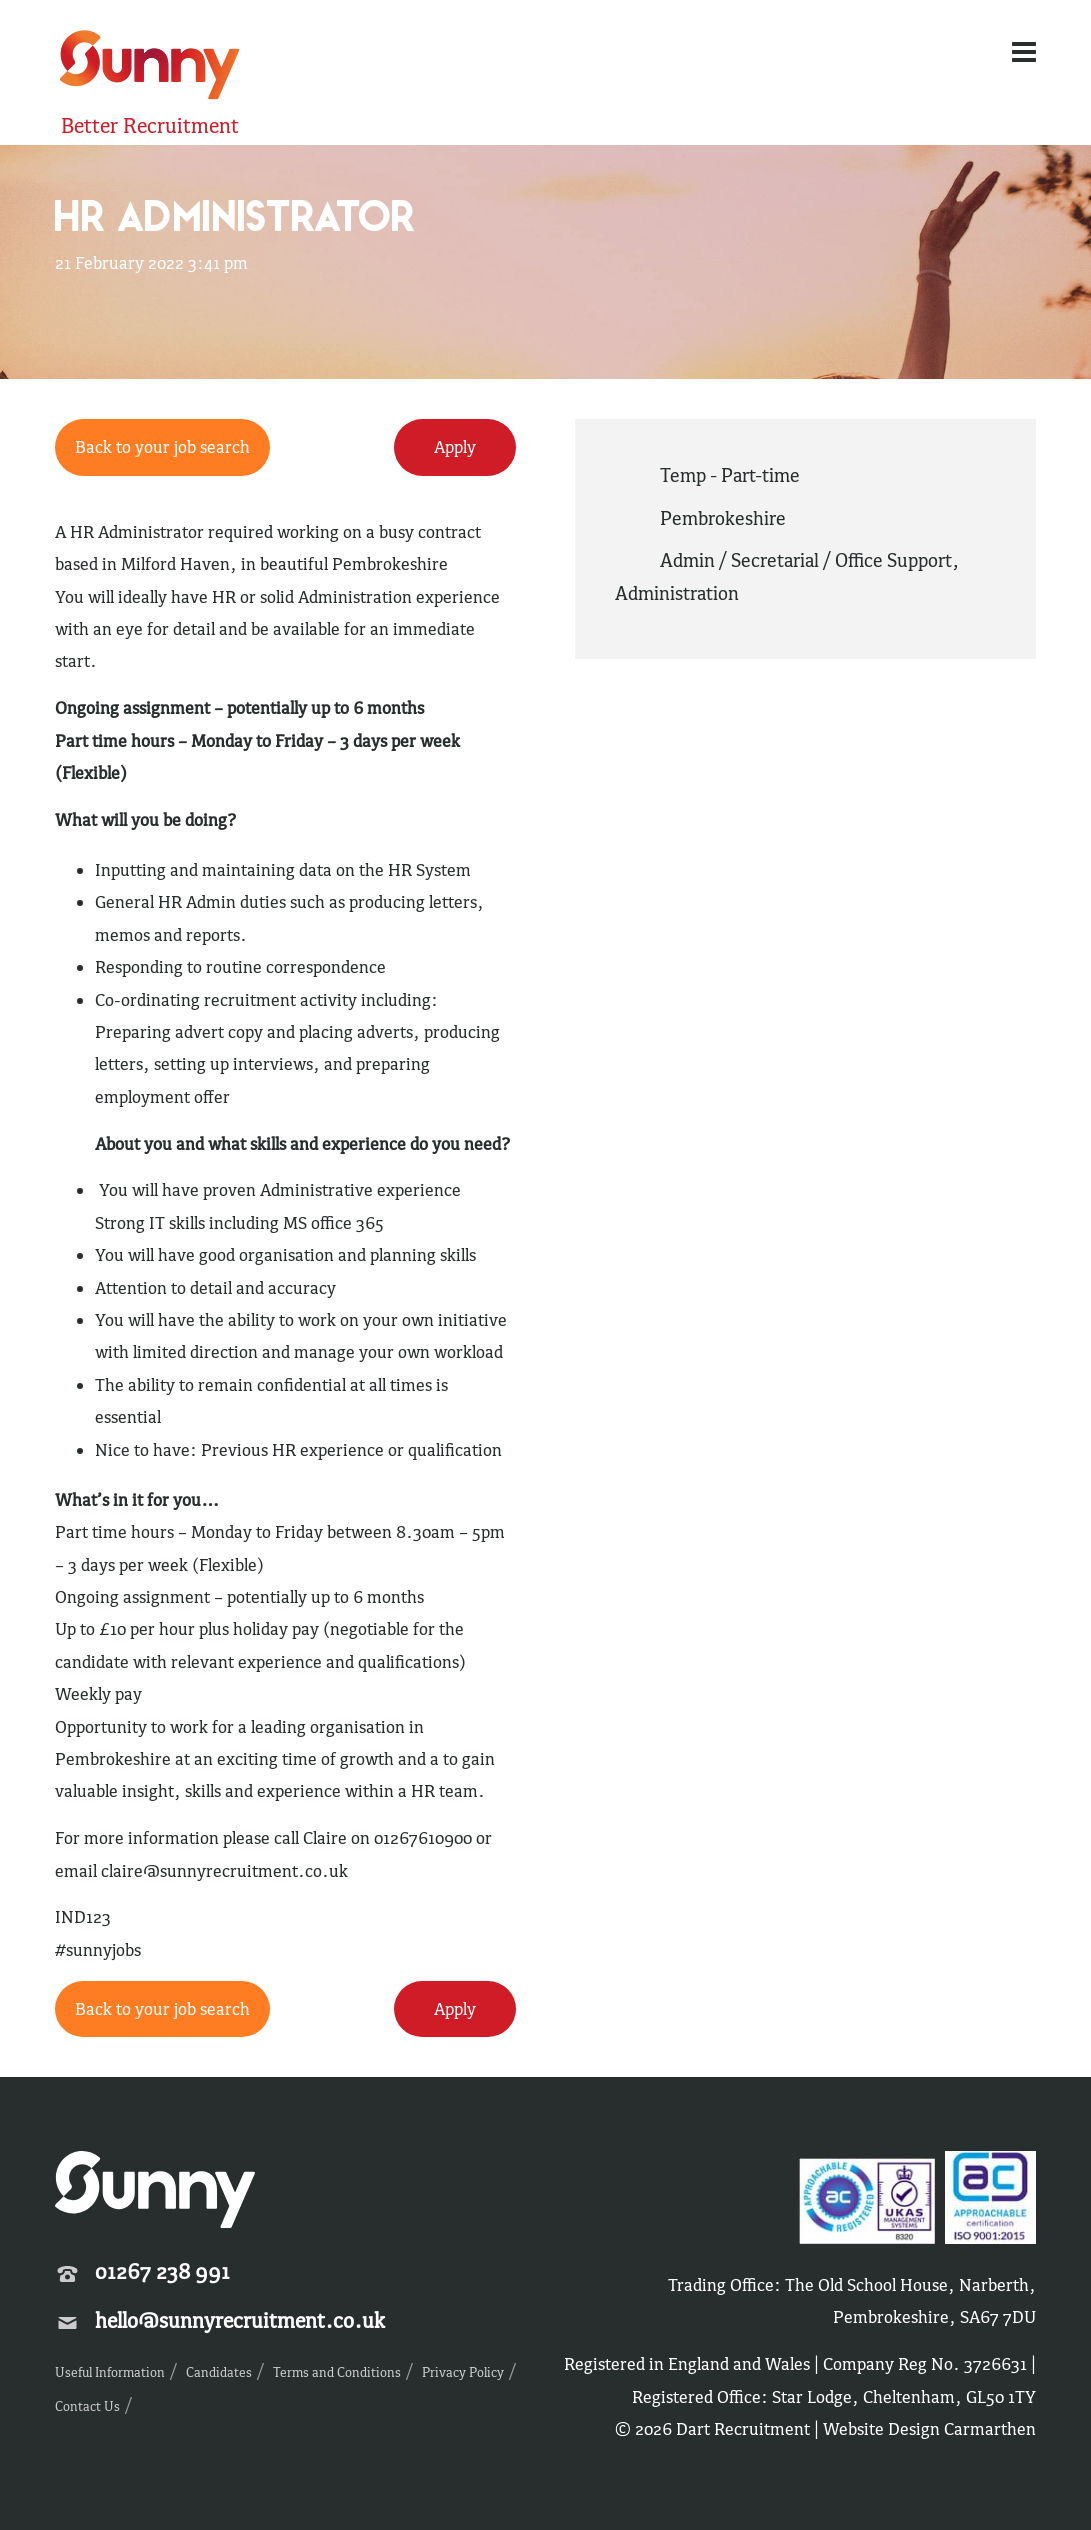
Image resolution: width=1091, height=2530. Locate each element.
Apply (455, 447)
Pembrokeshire (723, 518)
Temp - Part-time (730, 475)
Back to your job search (162, 447)
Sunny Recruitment (150, 67)
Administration (677, 593)
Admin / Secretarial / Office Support (806, 560)
